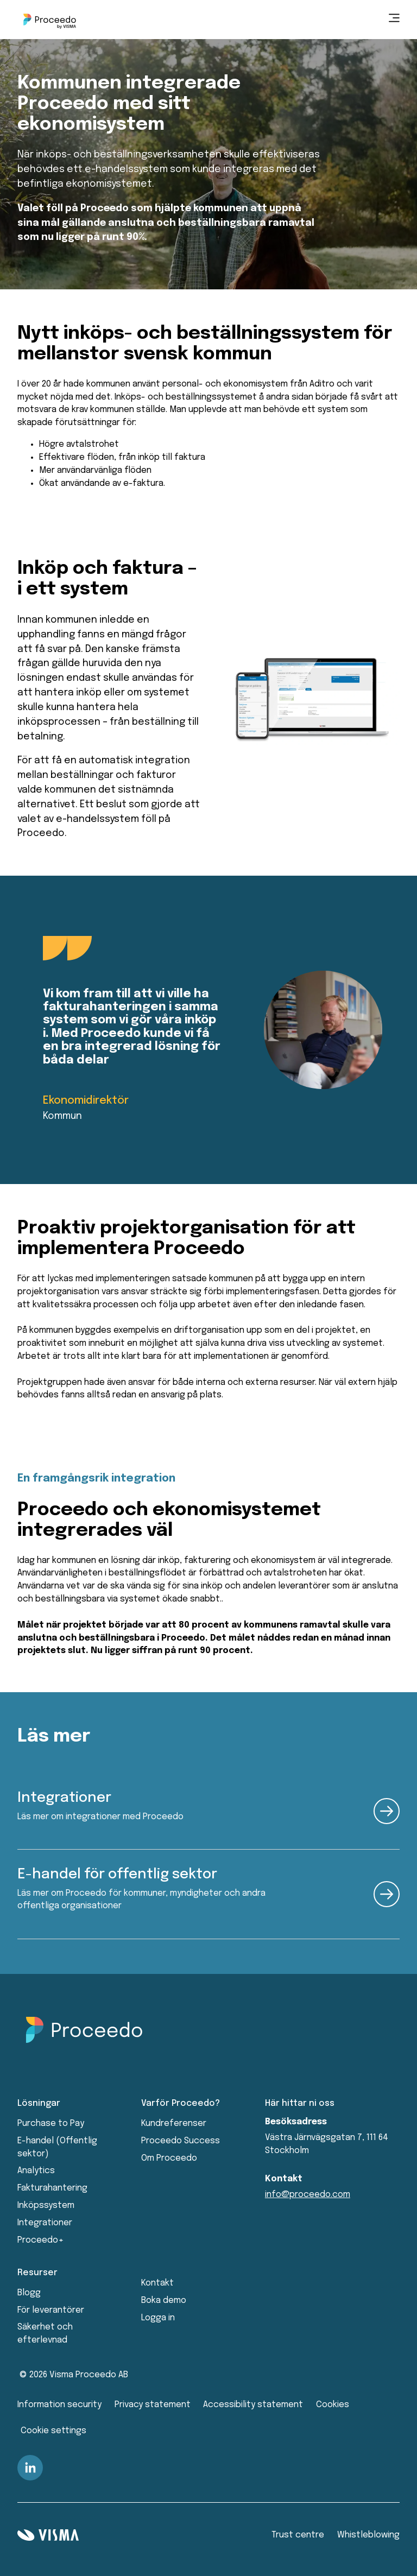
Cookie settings (53, 2430)
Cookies (332, 2404)
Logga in (158, 2317)
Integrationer (44, 2222)
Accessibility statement (253, 2404)
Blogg (29, 2292)
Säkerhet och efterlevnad (45, 2333)
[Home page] (49, 19)
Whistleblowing (368, 2535)
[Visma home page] (48, 2535)
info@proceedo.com (307, 2194)
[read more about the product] (387, 1811)
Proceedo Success (180, 2140)
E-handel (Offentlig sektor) (57, 2147)
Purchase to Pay (50, 2123)
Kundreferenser (173, 2123)
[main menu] (394, 19)
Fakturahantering (52, 2188)
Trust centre (297, 2535)
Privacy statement (153, 2404)
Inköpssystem (45, 2205)
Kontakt (157, 2283)
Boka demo (163, 2300)
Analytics (36, 2170)
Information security (59, 2404)
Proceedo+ (40, 2240)
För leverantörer (50, 2310)
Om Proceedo (169, 2158)
